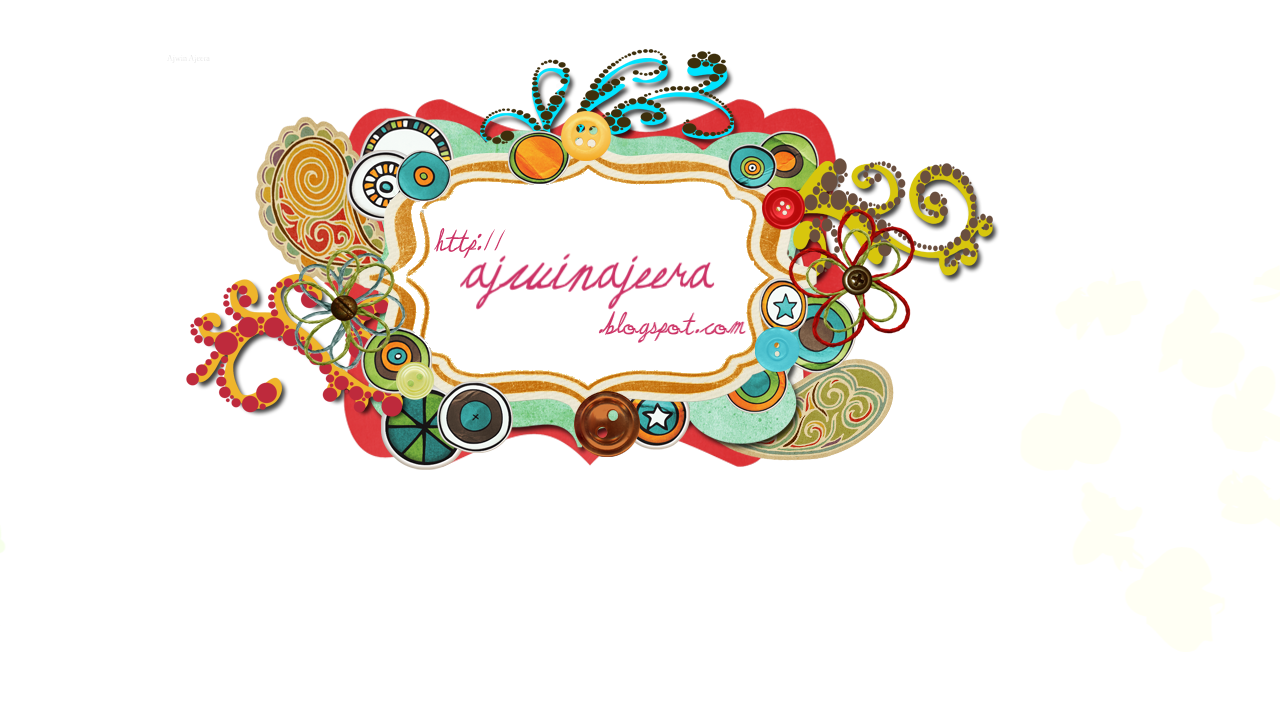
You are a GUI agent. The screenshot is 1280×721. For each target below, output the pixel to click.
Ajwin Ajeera (186, 56)
